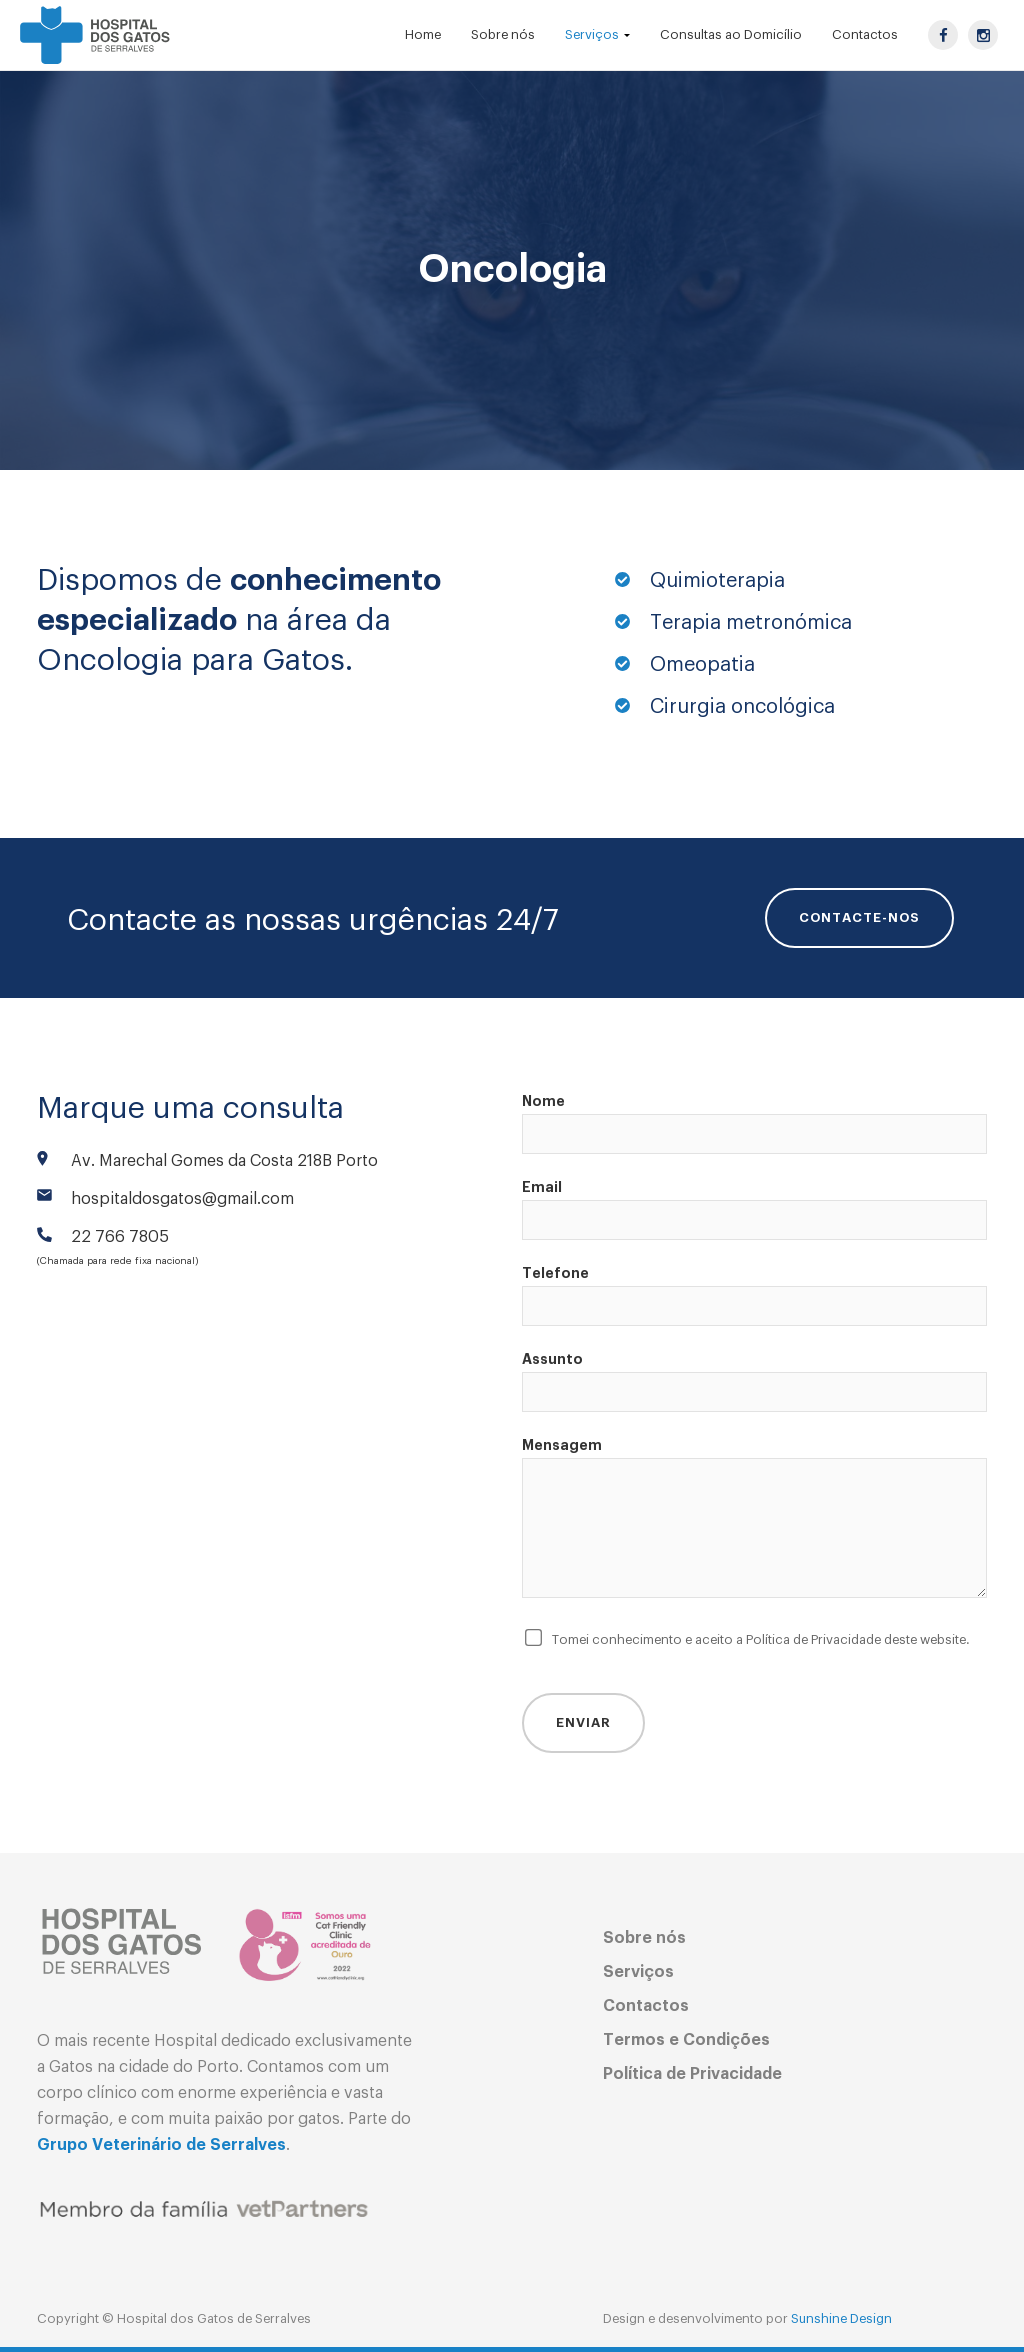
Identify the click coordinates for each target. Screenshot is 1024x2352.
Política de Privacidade (692, 2074)
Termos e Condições (686, 2040)
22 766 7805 (120, 1237)
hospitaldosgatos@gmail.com (182, 1199)
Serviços (638, 1972)
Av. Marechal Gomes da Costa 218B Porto (224, 1161)
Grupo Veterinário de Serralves (161, 2145)
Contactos (646, 2006)
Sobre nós (644, 1938)
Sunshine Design (841, 2318)
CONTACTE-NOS (859, 917)
